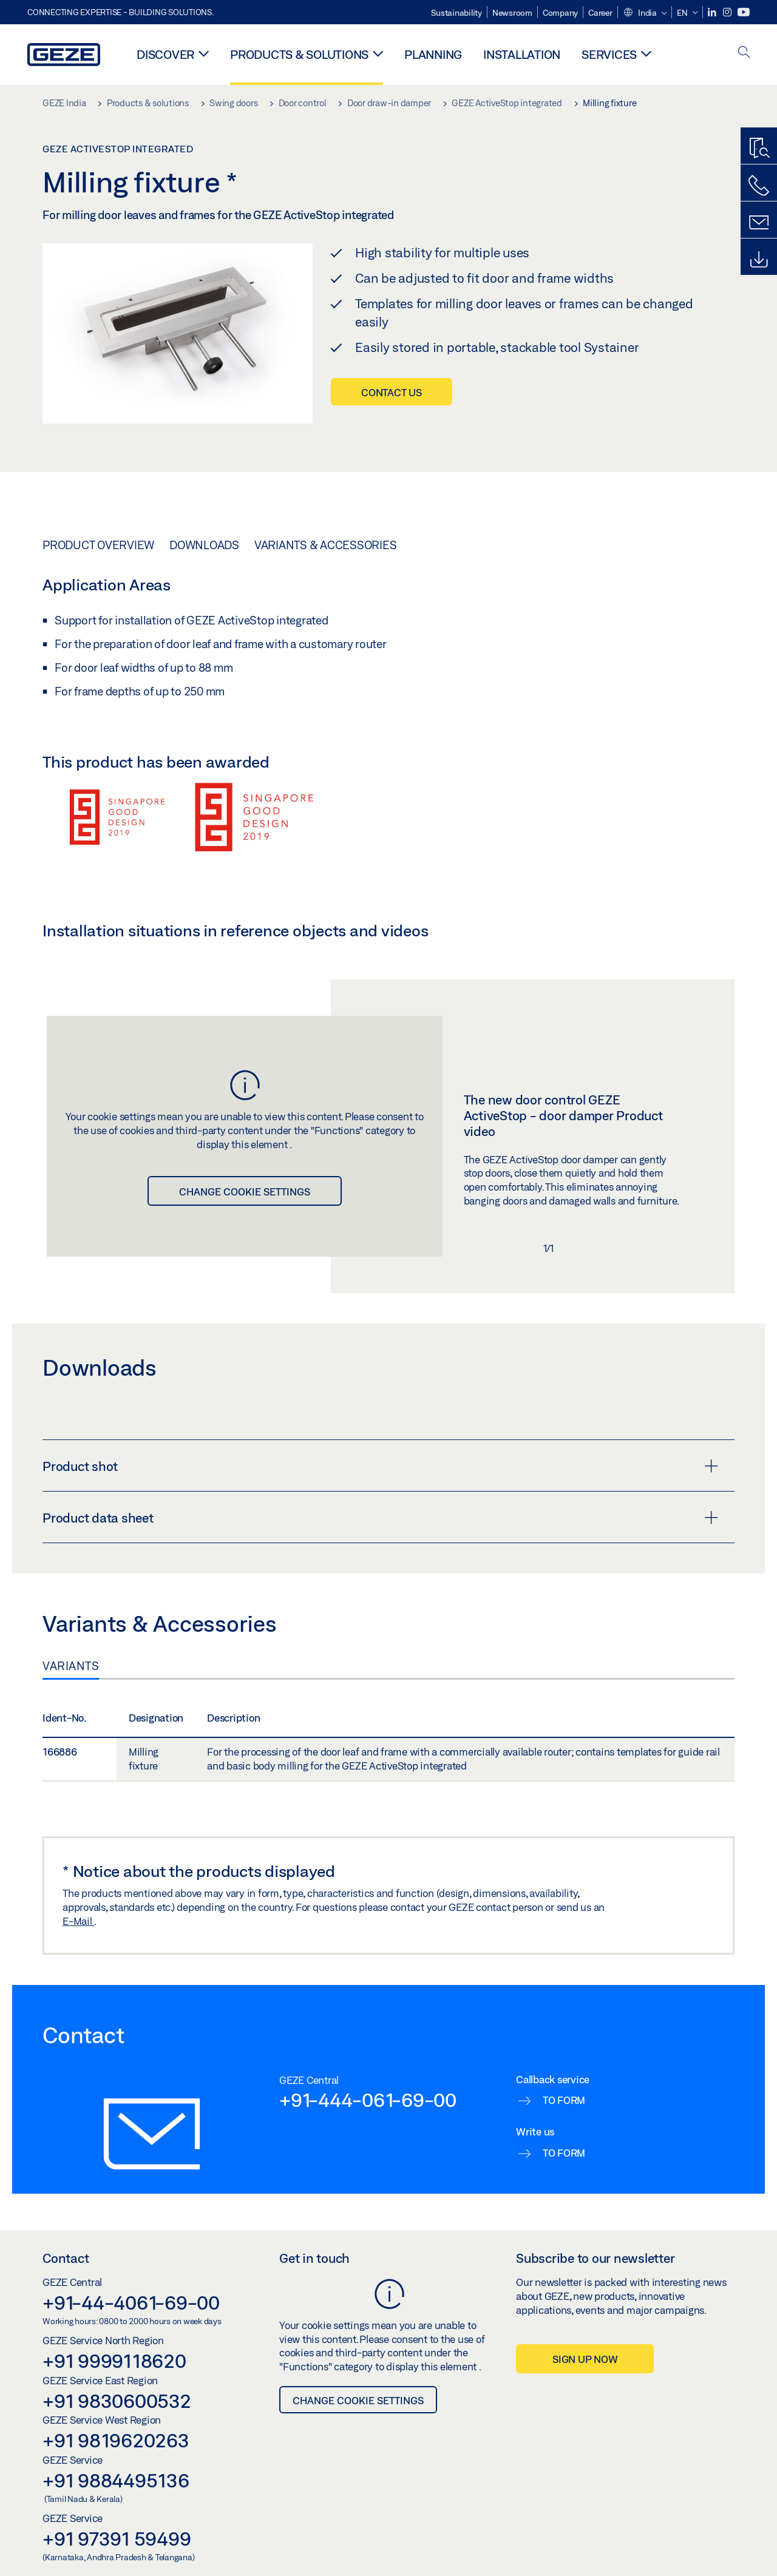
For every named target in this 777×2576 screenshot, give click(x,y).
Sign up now (584, 2359)
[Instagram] (728, 12)
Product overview (98, 545)
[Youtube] (744, 12)
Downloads (204, 545)
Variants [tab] (70, 1665)
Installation (521, 54)
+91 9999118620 (114, 2360)
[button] (645, 13)
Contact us (391, 392)
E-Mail (78, 1921)
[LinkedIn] (713, 12)
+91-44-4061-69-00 (131, 2302)
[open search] (744, 53)
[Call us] (759, 185)
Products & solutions (299, 54)
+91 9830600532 (116, 2401)
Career (600, 13)
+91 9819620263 (115, 2440)
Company (560, 13)
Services (609, 54)
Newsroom (512, 13)
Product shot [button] (380, 1466)
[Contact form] (759, 222)
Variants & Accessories (325, 545)
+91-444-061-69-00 (367, 2100)
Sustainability (456, 13)
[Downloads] (759, 259)
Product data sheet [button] (380, 1517)
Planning (433, 54)
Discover (165, 54)
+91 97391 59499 (116, 2538)
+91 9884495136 (115, 2480)
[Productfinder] (759, 148)
